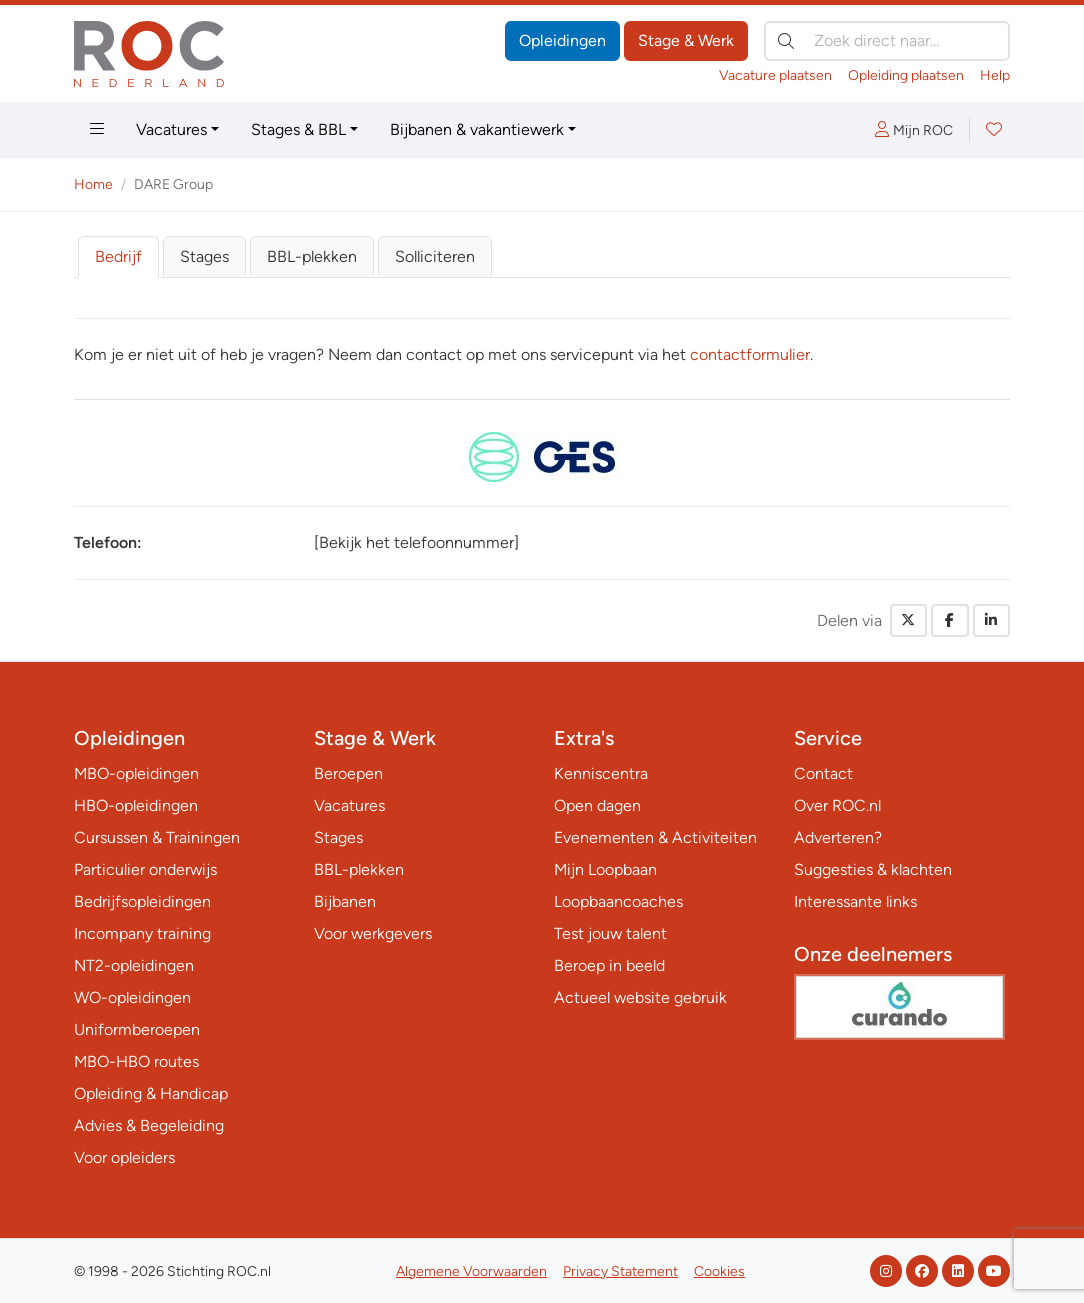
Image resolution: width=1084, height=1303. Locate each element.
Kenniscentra (601, 773)
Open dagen (597, 805)
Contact (823, 773)
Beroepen (348, 773)
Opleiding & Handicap (151, 1093)
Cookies (719, 1271)
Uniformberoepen (137, 1029)
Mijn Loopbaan (605, 869)
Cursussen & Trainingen (157, 837)
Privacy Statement (620, 1271)
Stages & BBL (298, 129)
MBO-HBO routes (136, 1061)
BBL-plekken (312, 256)
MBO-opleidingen (136, 773)
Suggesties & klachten (873, 869)
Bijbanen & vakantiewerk (477, 129)
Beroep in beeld (609, 965)
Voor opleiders (124, 1157)
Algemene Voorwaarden (471, 1271)
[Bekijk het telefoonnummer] (416, 542)
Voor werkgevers (373, 933)
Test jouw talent (610, 933)
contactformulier (750, 354)
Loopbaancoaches (618, 901)
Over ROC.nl (837, 805)
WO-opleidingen (132, 997)
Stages (204, 256)
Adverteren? (838, 837)
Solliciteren (435, 256)
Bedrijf (118, 256)
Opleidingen (562, 40)
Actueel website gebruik (640, 997)
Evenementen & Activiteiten (655, 837)
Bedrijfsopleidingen (142, 901)
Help (995, 75)
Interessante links (855, 901)
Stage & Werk (686, 40)
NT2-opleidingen (134, 965)
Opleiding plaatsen (906, 75)
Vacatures (171, 129)
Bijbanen (345, 901)
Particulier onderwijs (145, 869)
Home (93, 184)
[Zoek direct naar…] (887, 41)
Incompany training (142, 933)
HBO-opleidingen (136, 805)
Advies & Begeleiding (149, 1125)
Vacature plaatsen (775, 75)
